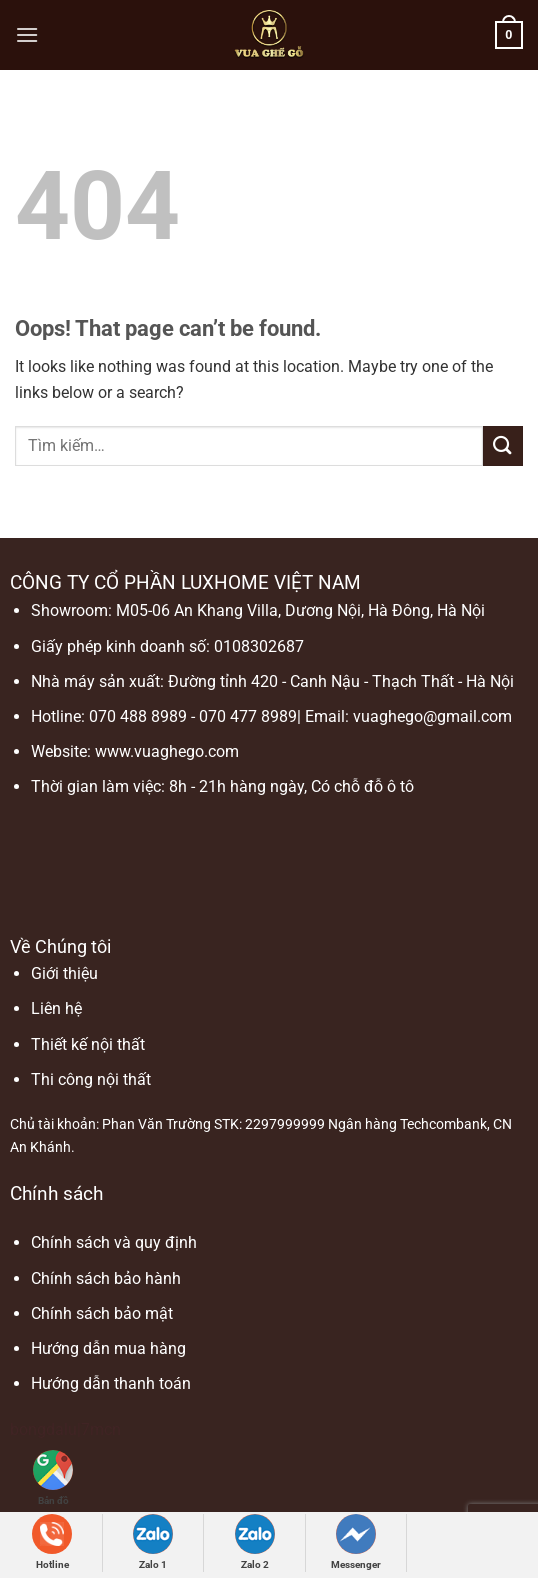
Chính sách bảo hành (106, 1278)
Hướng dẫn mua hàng (108, 1348)
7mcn (101, 1429)
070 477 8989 (248, 716)
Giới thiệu (64, 973)
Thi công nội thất (91, 1079)
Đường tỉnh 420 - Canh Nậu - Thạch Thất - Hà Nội (341, 681)
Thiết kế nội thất (88, 1044)
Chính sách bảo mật (102, 1313)
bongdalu (43, 1429)
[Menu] (27, 34)
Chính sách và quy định (114, 1242)
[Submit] (503, 445)
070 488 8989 (138, 716)
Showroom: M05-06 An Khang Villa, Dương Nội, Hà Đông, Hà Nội (258, 610)
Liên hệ (56, 1008)
